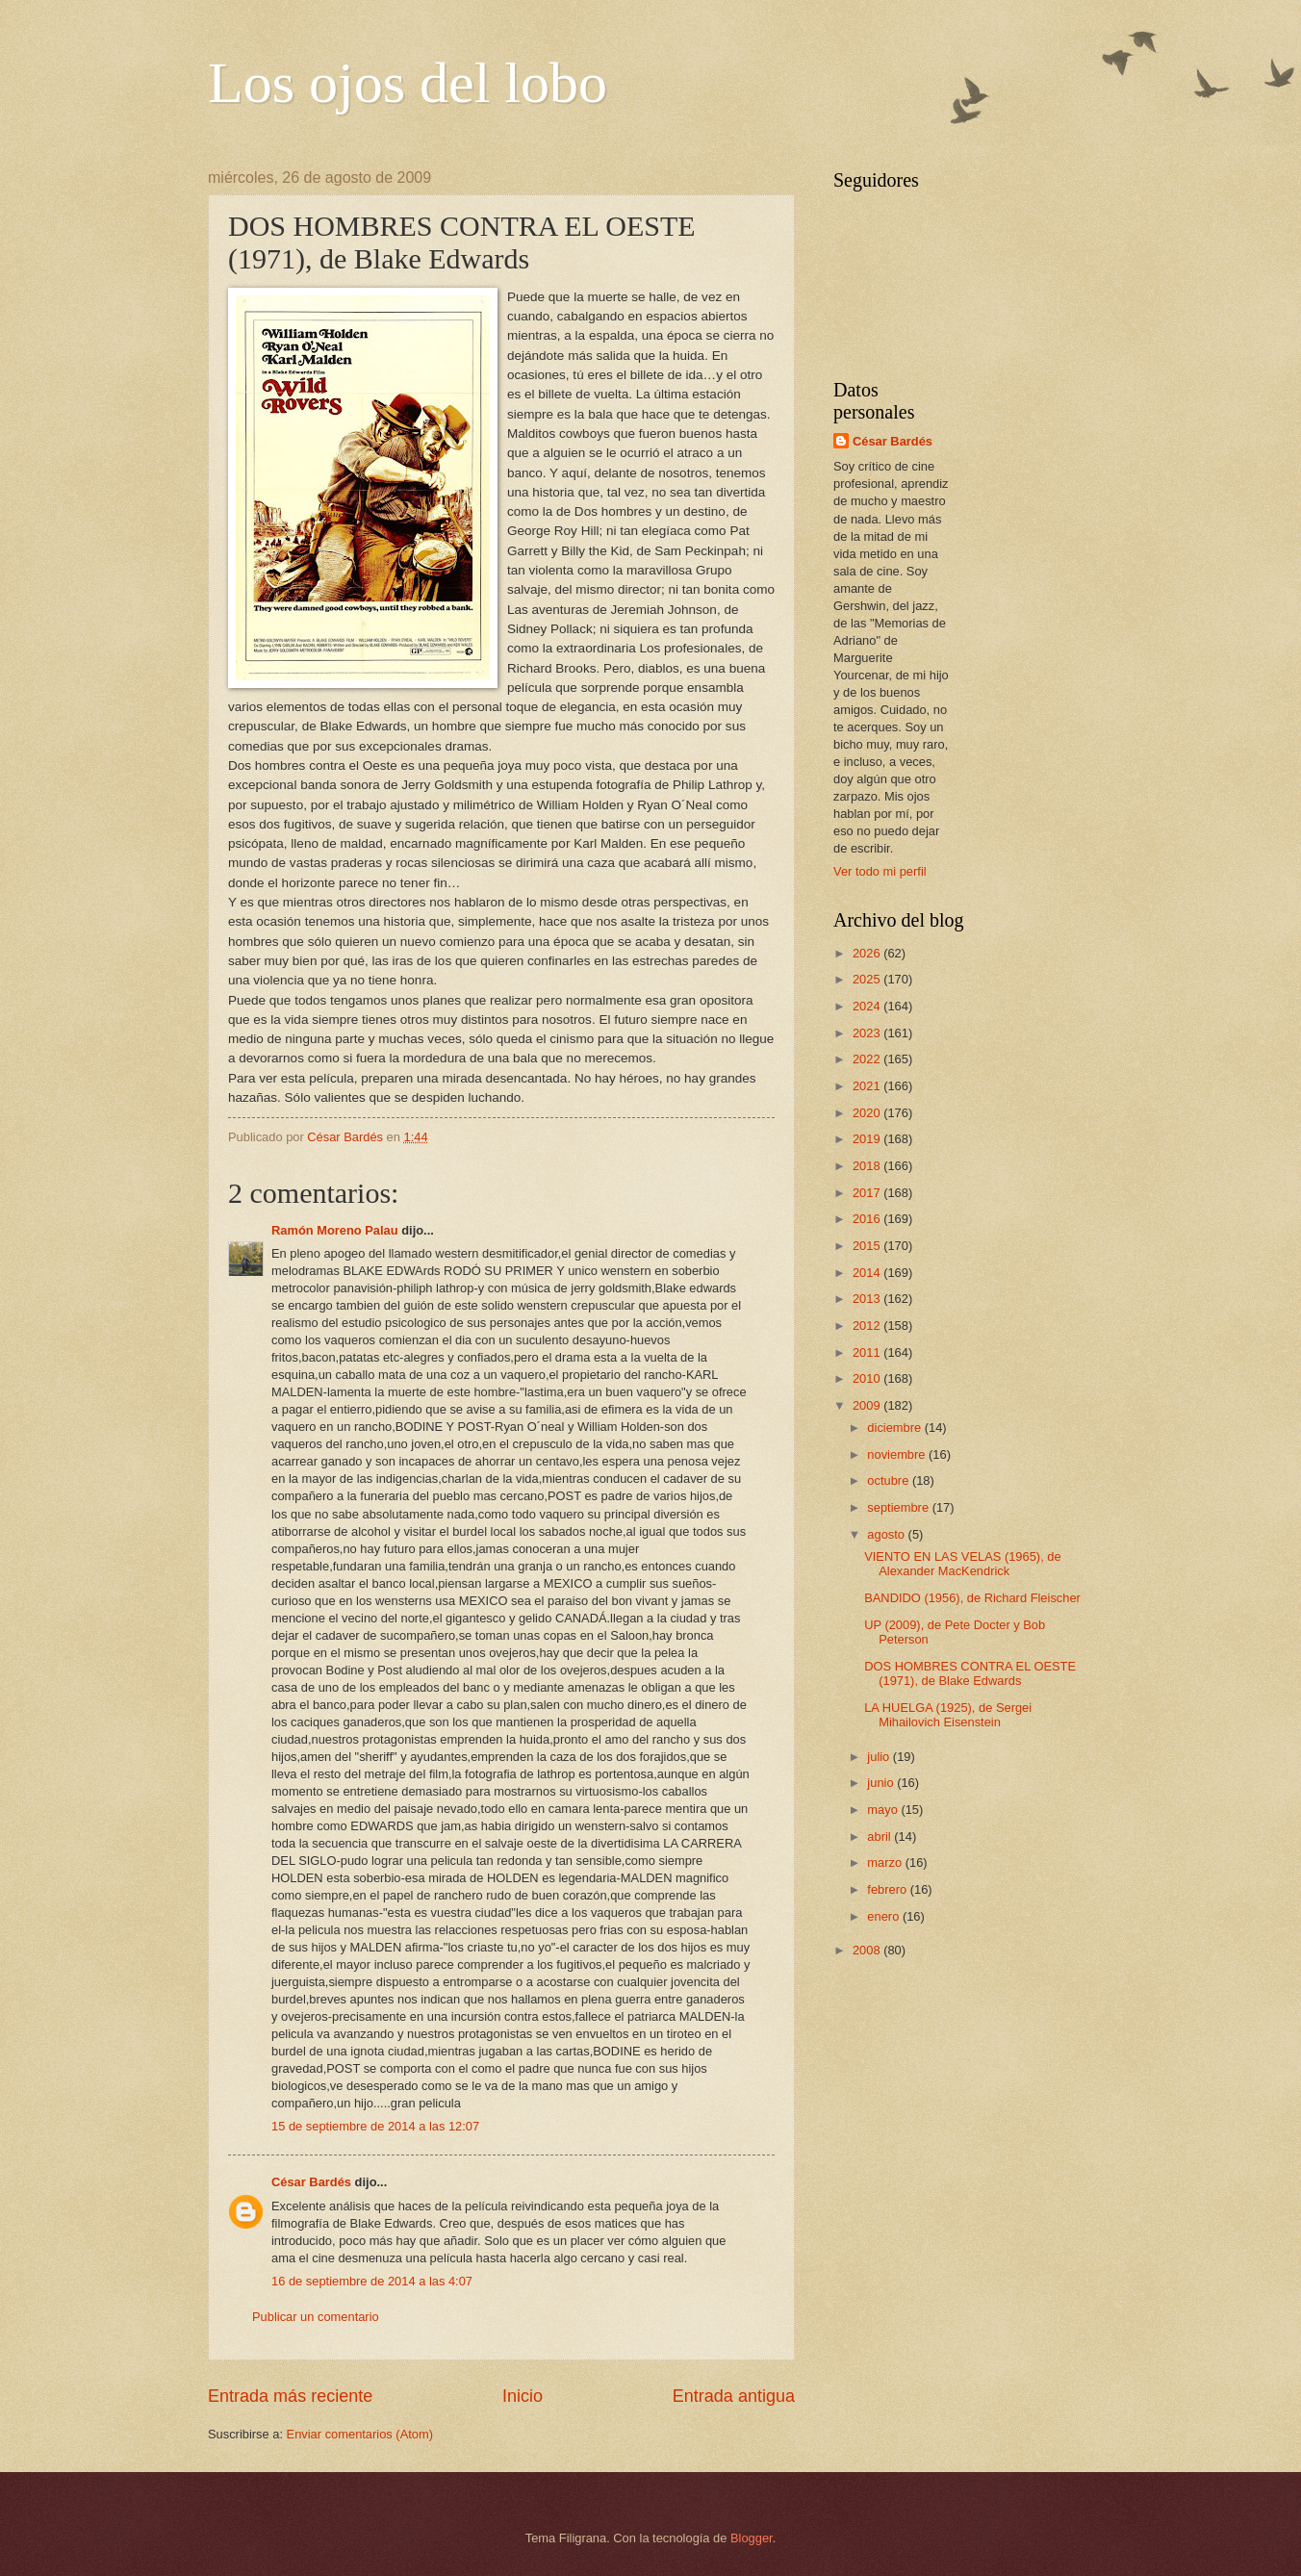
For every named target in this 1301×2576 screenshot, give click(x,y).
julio (879, 1756)
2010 (868, 1378)
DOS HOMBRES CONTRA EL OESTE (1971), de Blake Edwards (970, 1673)
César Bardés (311, 2182)
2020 (868, 1113)
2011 (868, 1352)
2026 (868, 953)
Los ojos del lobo (407, 83)
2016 (868, 1218)
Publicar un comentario (315, 2316)
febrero (888, 1889)
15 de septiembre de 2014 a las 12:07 (375, 2126)
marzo (886, 1862)
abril (880, 1836)
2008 (868, 1950)
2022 (868, 1059)
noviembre (898, 1454)
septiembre (899, 1507)
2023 (868, 1033)
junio (882, 1782)
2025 (868, 979)
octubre (889, 1480)
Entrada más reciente (290, 2396)
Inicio (522, 2396)
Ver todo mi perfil (880, 871)
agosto (887, 1534)
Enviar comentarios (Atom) (360, 2434)
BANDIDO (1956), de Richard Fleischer (972, 1598)
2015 (868, 1245)
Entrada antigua (734, 2396)
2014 (868, 1272)
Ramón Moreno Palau (334, 1230)
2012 (868, 1325)
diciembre (895, 1427)
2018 (868, 1166)
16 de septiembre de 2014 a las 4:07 (371, 2281)
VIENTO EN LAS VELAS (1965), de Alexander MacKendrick (962, 1563)
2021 (868, 1086)
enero (885, 1916)
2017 (868, 1193)
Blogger (751, 2538)
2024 (868, 1006)
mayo (884, 1809)
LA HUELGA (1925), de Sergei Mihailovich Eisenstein (948, 1714)
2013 (868, 1298)
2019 (868, 1139)
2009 (868, 1405)
